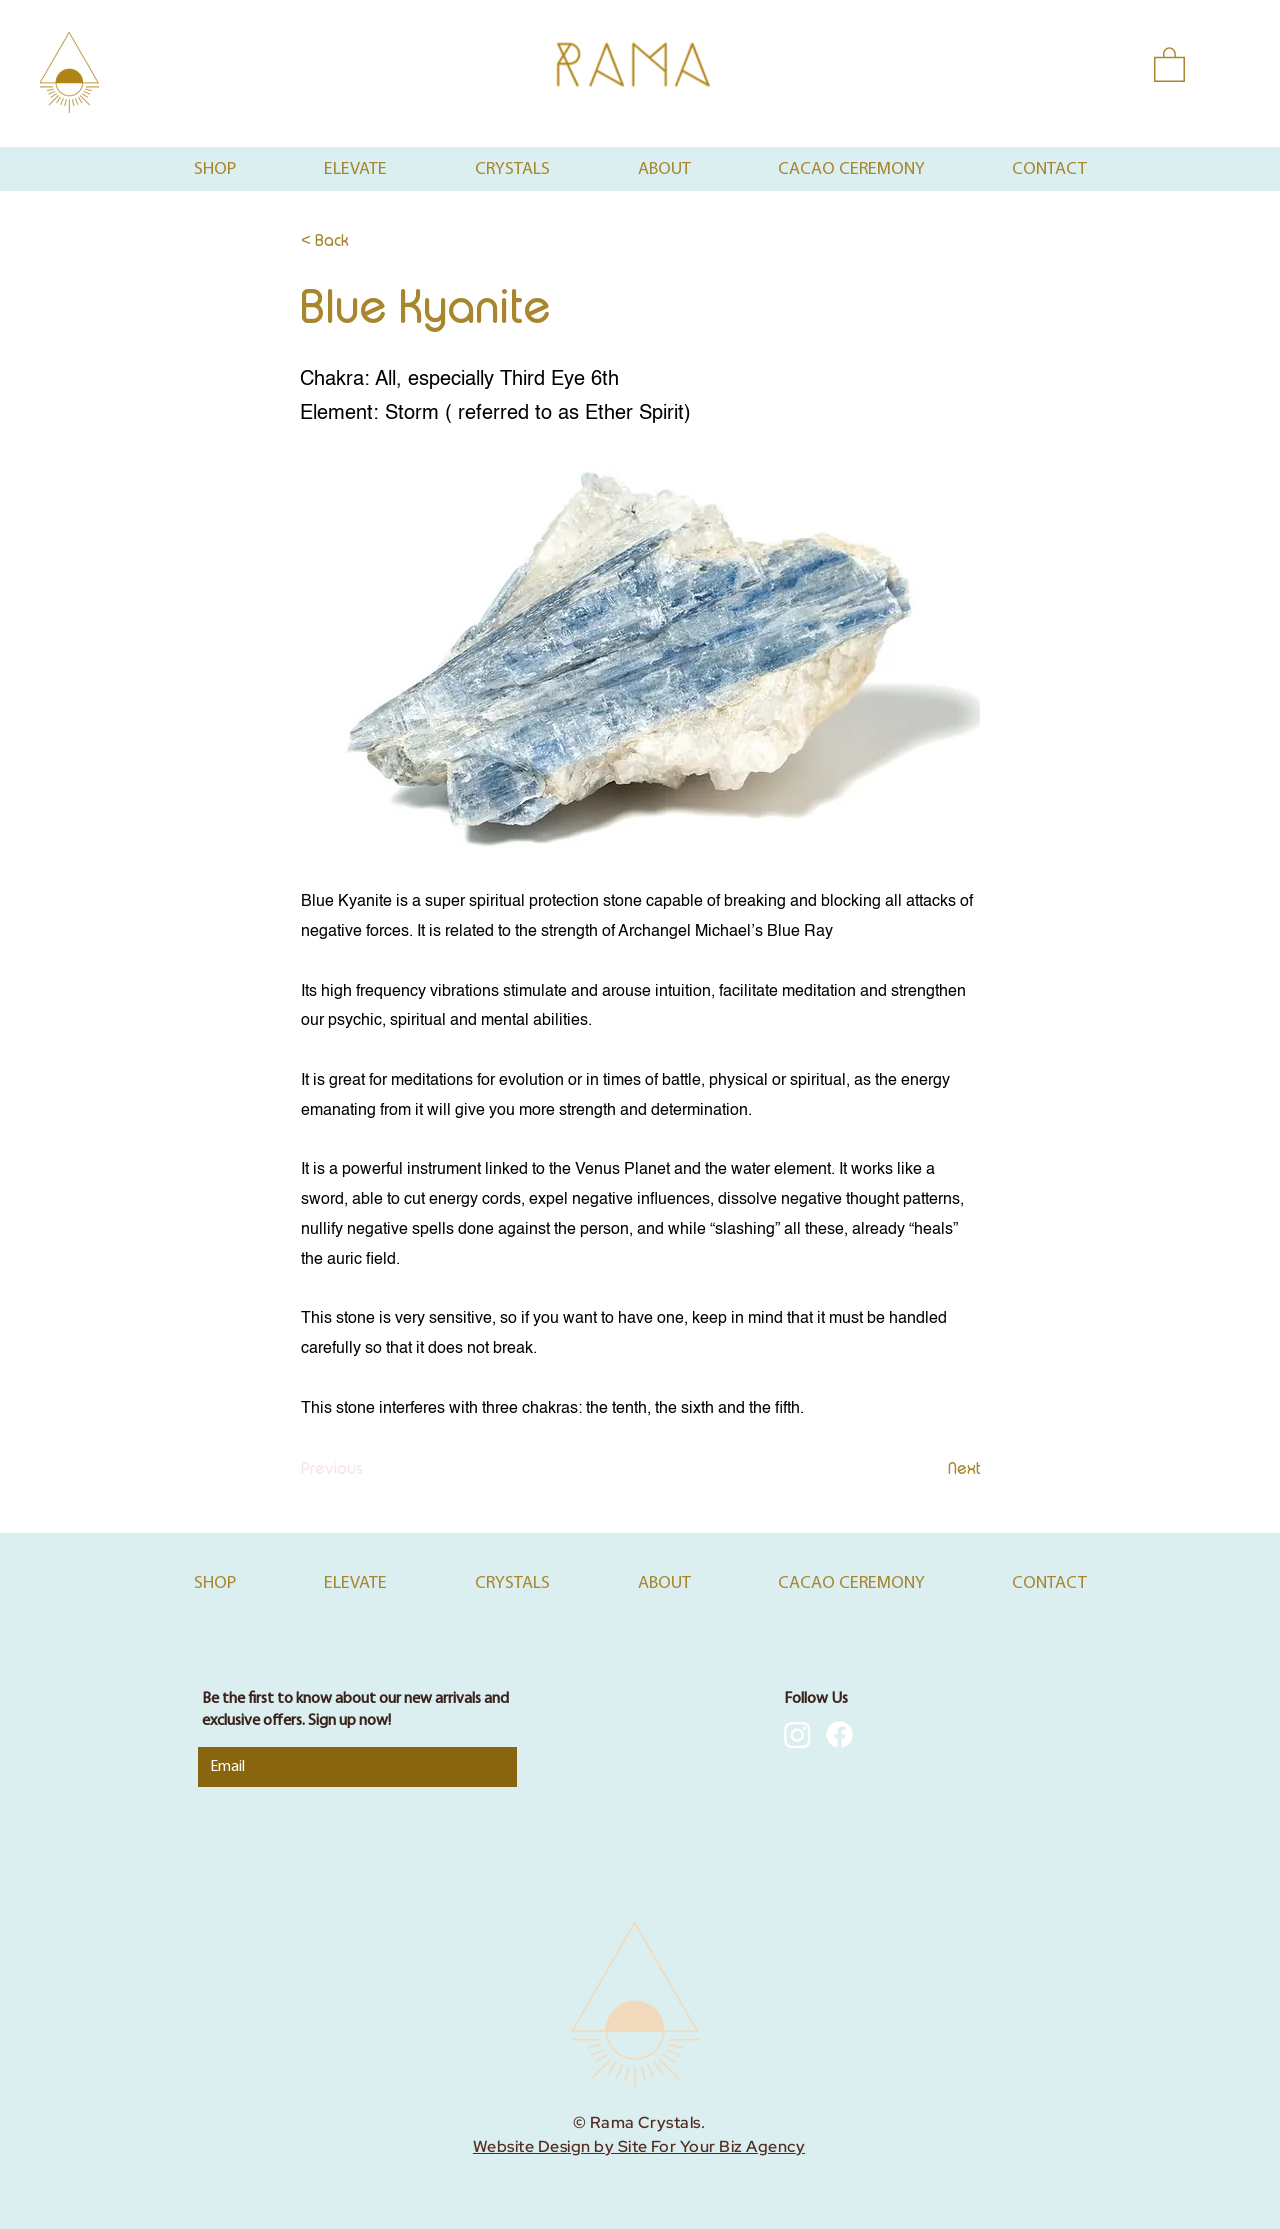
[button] (1169, 63)
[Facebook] (839, 1734)
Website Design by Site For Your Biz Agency (639, 2146)
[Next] (931, 1470)
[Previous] (367, 1470)
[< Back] (367, 241)
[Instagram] (797, 1734)
